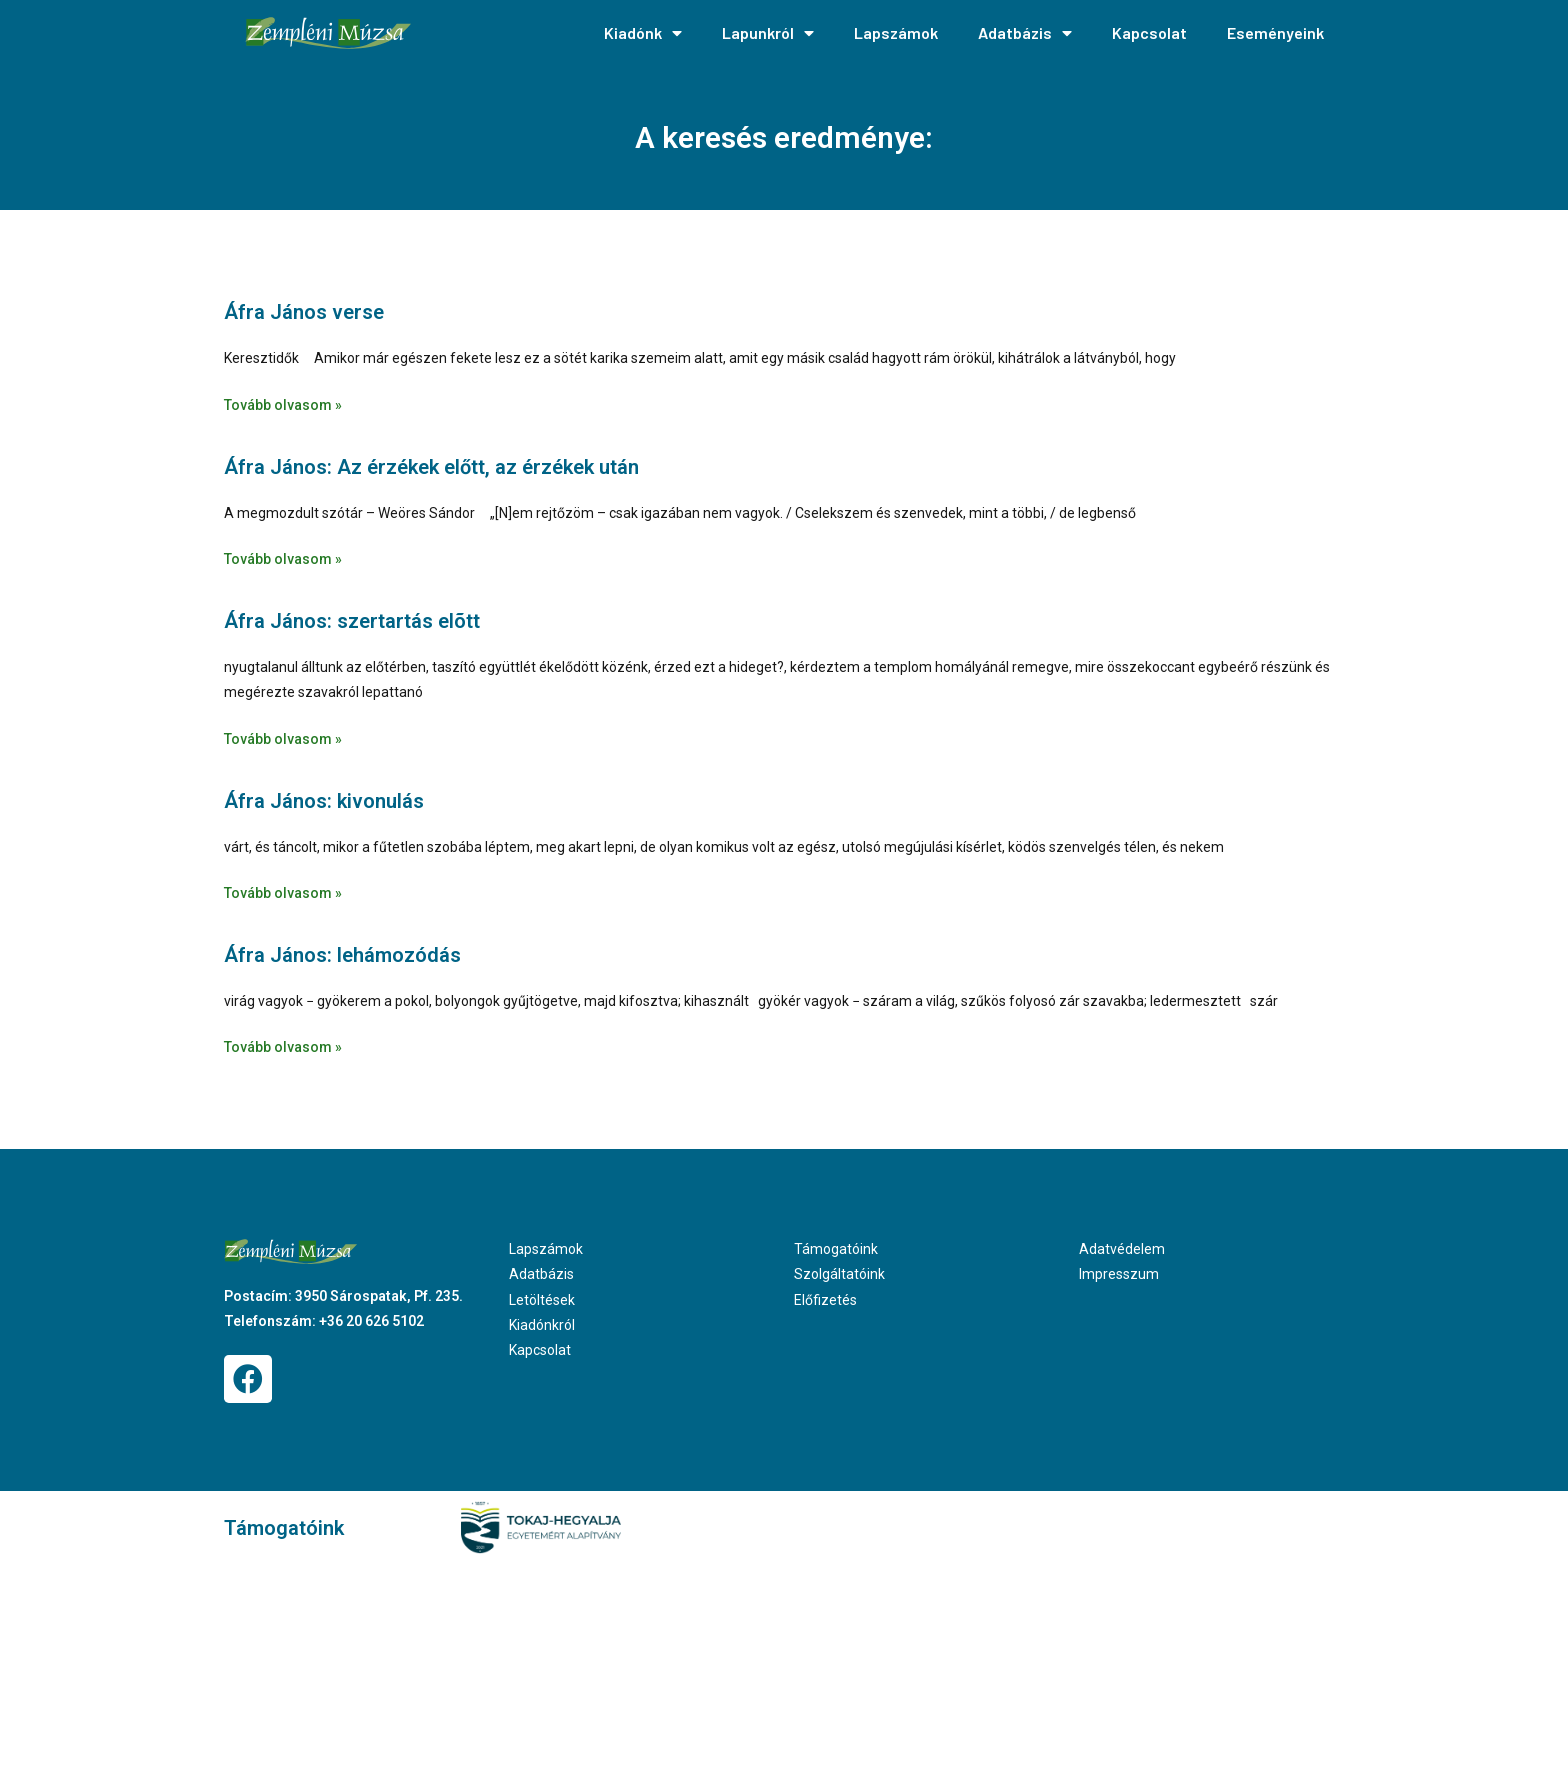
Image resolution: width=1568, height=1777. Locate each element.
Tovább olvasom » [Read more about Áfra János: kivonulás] (283, 893)
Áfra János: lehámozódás (342, 955)
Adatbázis (1025, 33)
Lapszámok (896, 32)
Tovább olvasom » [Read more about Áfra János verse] (283, 405)
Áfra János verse (304, 312)
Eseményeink (1275, 32)
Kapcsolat (1149, 32)
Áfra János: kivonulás (324, 801)
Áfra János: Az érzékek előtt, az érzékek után (431, 467)
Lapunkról (768, 33)
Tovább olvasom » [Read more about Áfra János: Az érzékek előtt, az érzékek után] (283, 559)
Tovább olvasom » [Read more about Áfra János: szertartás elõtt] (283, 739)
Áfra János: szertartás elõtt (352, 621)
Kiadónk (643, 33)
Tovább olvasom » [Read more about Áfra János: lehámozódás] (283, 1047)
